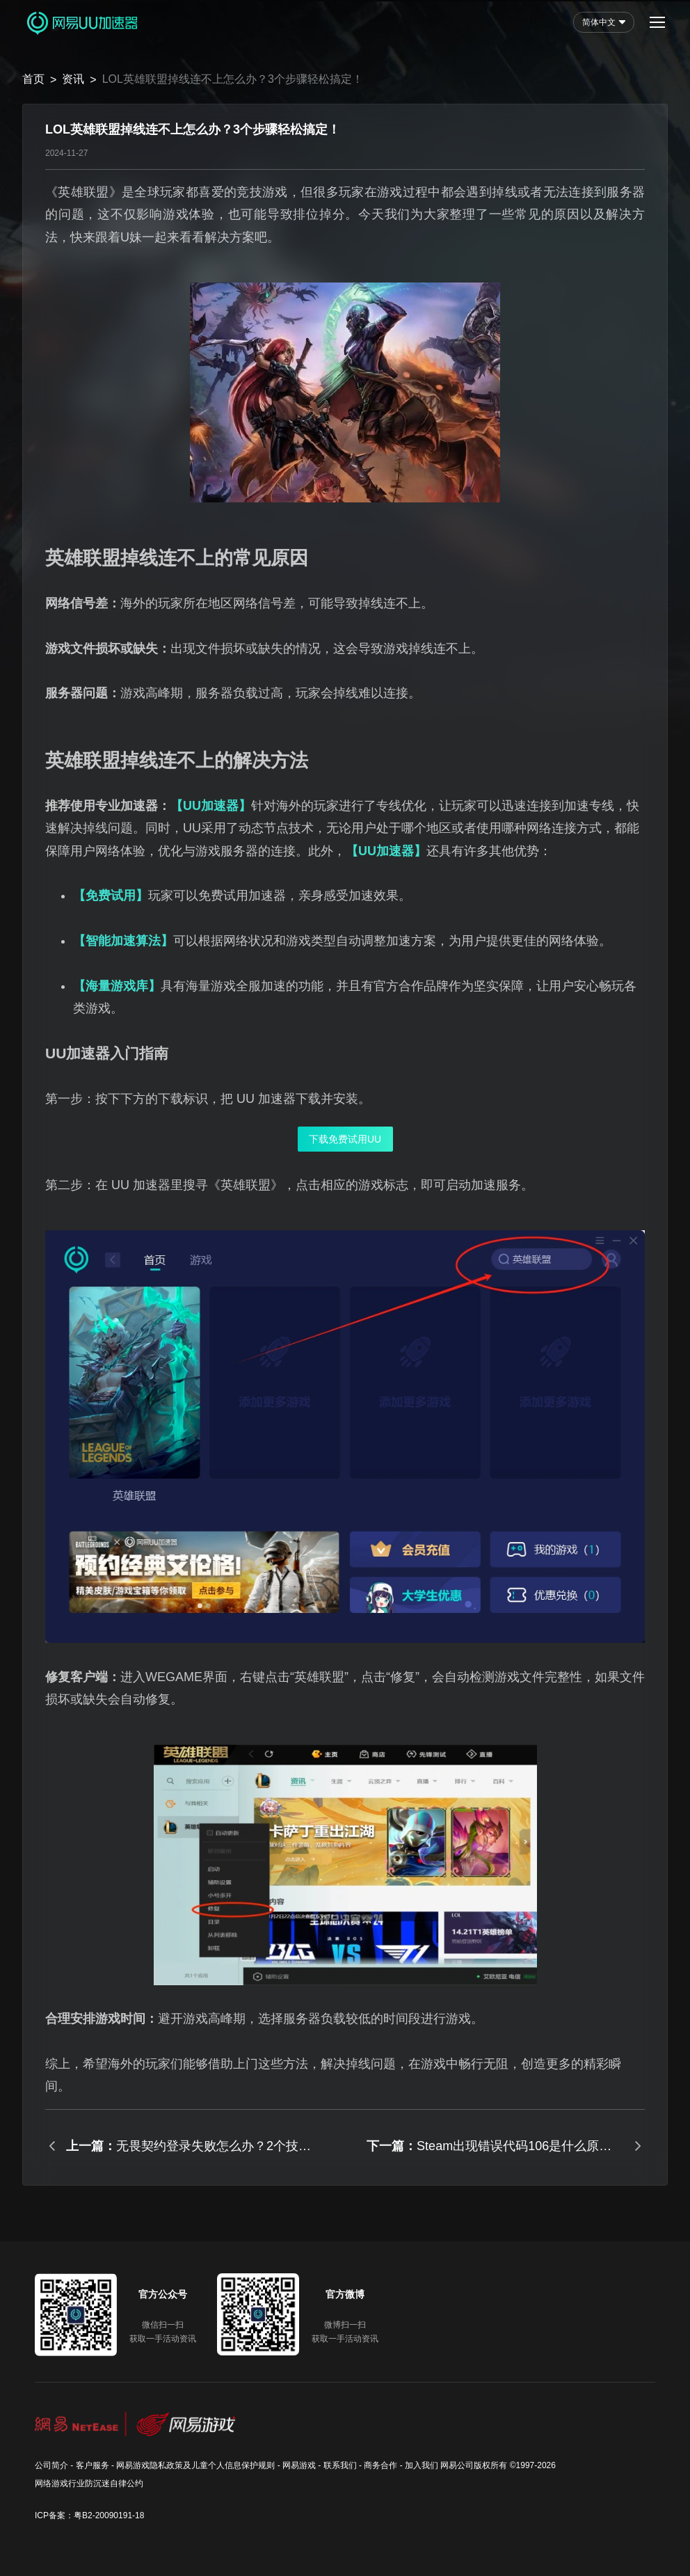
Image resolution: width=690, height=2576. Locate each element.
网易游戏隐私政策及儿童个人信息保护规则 (195, 2465)
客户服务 (92, 2465)
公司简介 (51, 2465)
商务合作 (380, 2465)
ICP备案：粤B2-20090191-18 (89, 2515)
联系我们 (340, 2465)
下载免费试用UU (345, 1139)
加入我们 (421, 2465)
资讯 (73, 79)
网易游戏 (299, 2465)
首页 (33, 79)
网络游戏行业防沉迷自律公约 (89, 2483)
